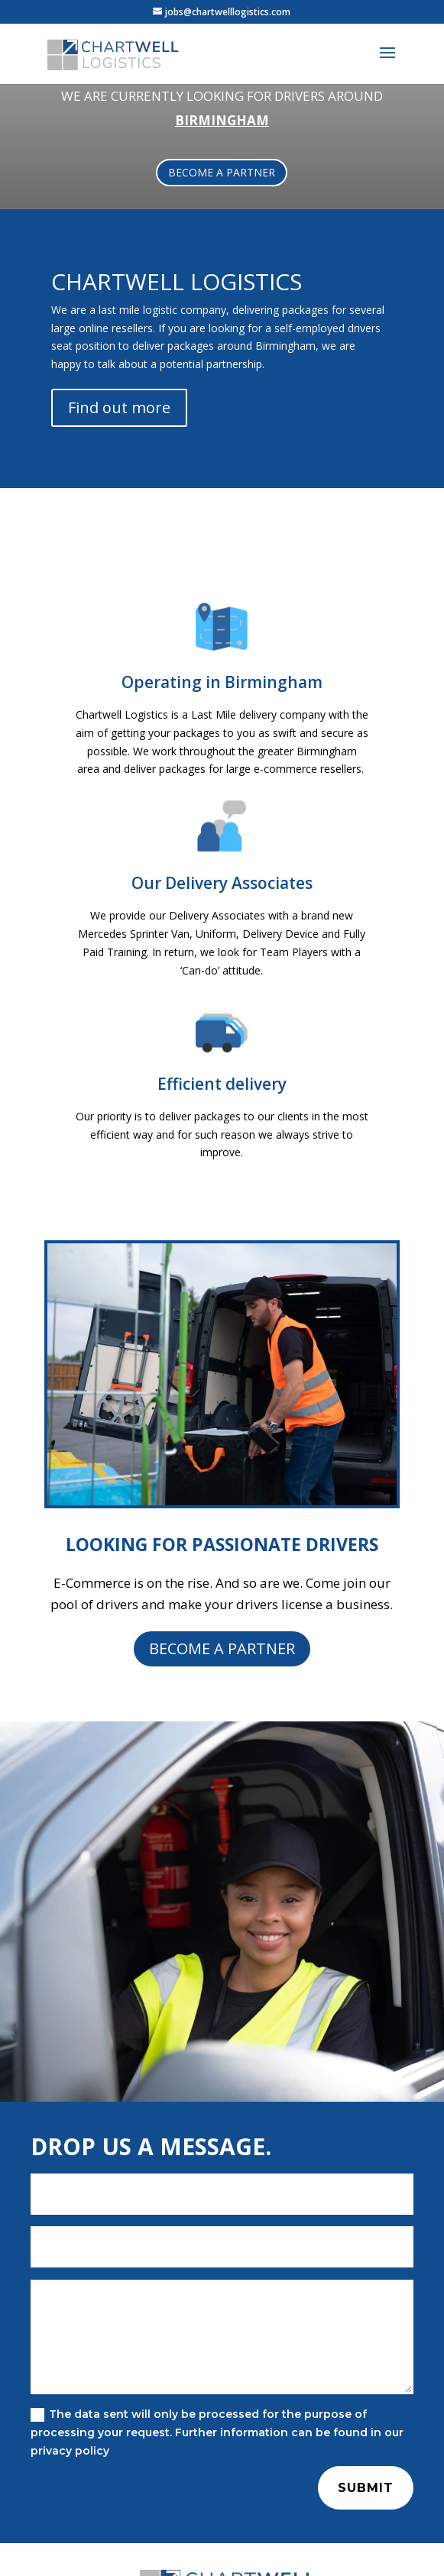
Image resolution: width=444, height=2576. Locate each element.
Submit (366, 2488)
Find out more (119, 407)
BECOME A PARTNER (221, 172)
